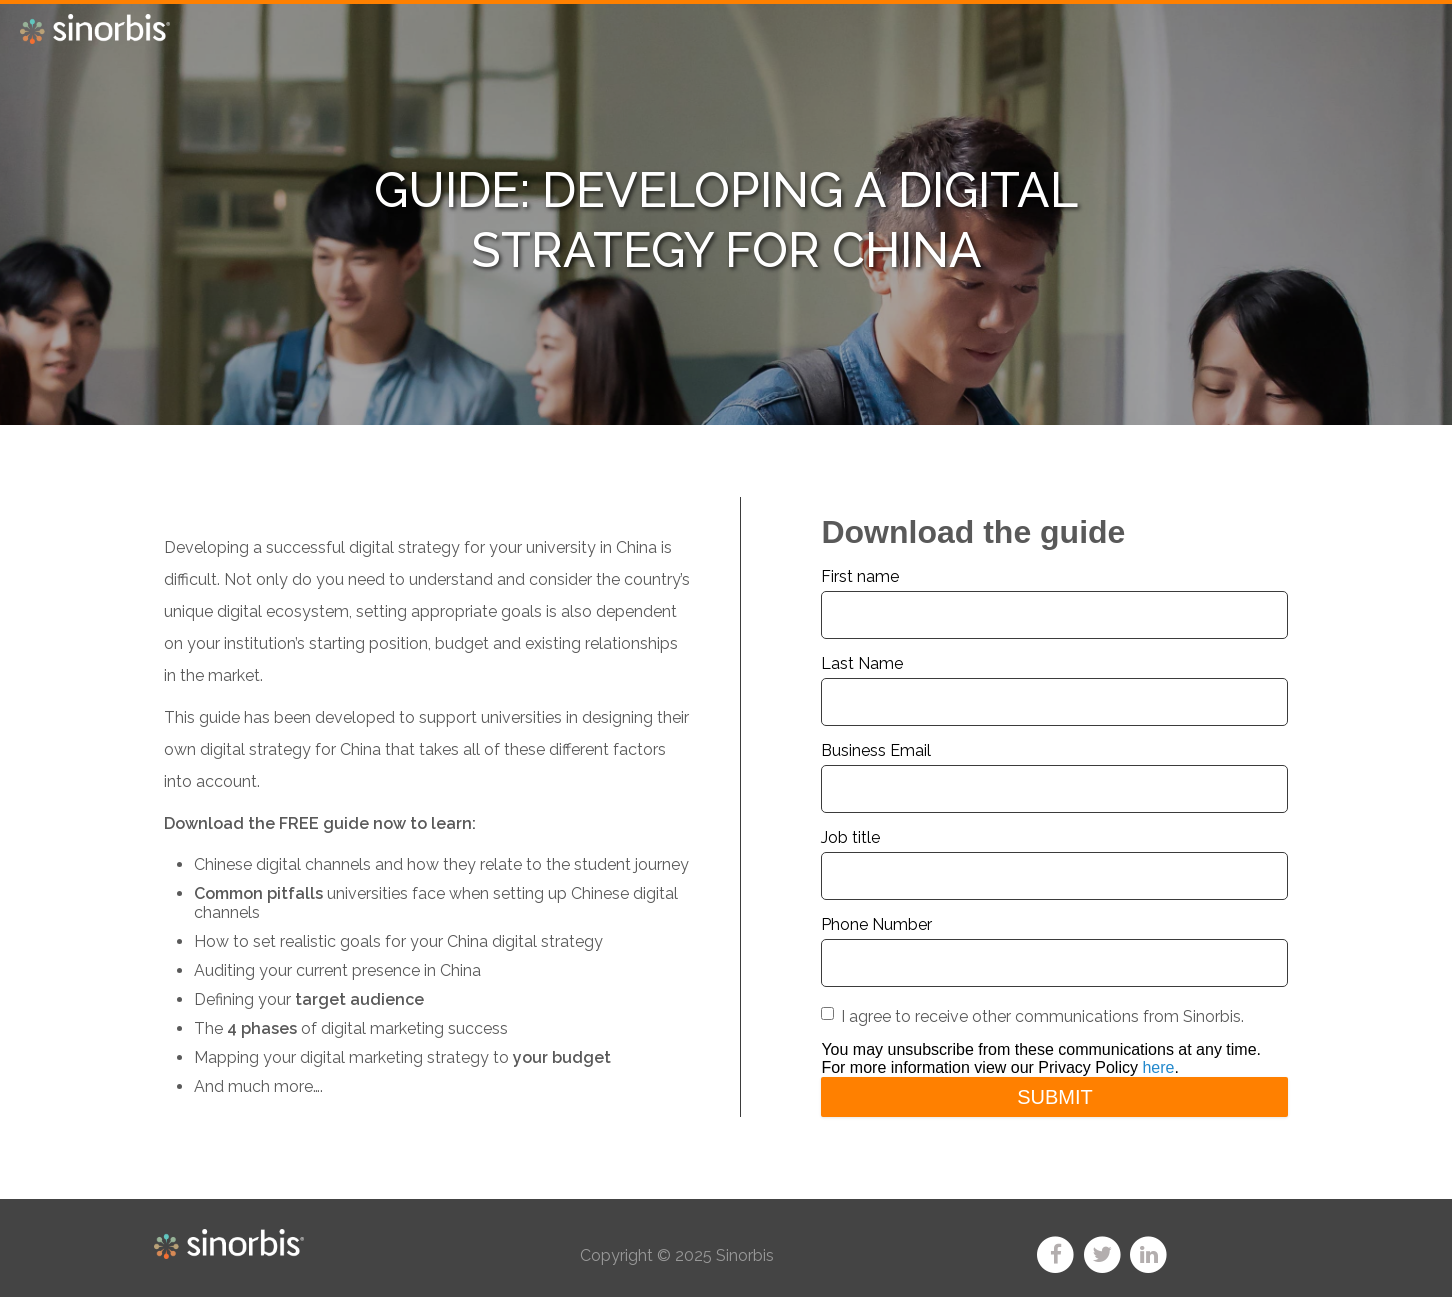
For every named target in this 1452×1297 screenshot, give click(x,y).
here (1158, 1067)
